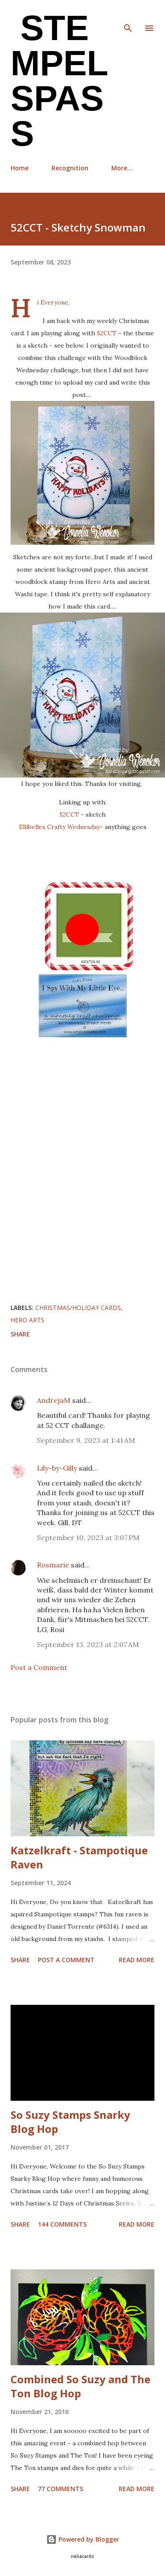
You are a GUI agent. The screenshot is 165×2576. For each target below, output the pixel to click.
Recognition (69, 168)
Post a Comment (39, 1667)
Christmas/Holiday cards (78, 1307)
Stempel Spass (59, 80)
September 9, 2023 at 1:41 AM (86, 1440)
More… (121, 168)
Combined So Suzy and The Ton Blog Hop (80, 2386)
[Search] (128, 16)
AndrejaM (53, 1400)
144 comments (62, 2224)
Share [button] (20, 1334)
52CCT (107, 333)
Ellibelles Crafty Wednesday (59, 827)
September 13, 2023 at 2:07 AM (88, 1644)
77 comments (60, 2488)
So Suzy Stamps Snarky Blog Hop (70, 2121)
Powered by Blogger (82, 2539)
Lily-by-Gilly (57, 1468)
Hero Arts (27, 1320)
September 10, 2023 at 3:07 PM (88, 1537)
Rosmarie (53, 1564)
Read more (136, 1960)
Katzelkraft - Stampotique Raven (79, 1857)
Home (20, 168)
